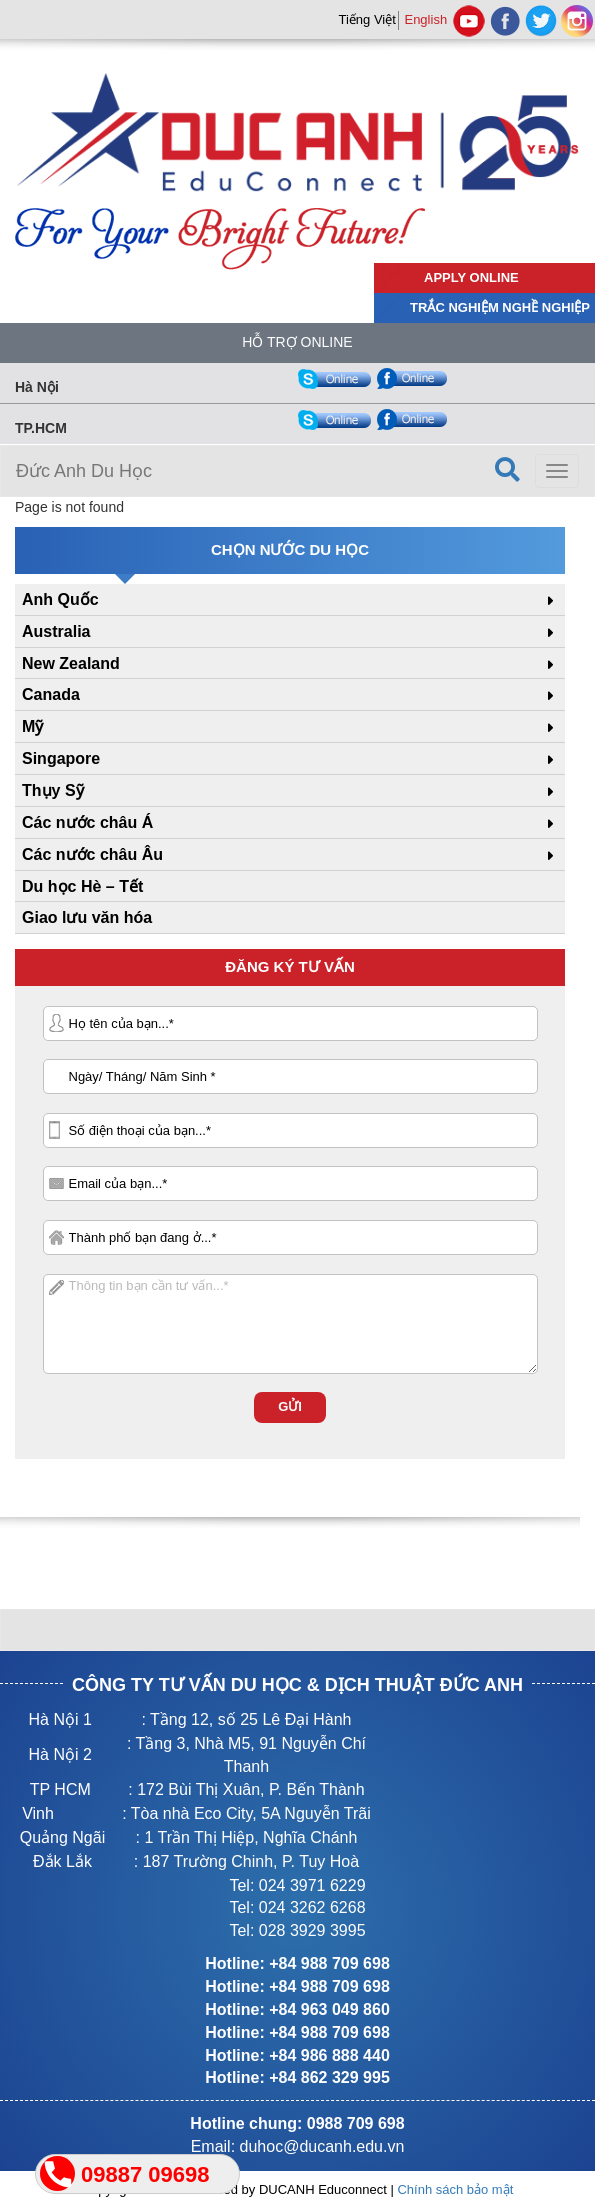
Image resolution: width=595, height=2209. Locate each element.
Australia (56, 631)
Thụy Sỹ (53, 790)
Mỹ (32, 726)
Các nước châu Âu (92, 854)
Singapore (61, 758)
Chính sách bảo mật (455, 2189)
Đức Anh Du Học (84, 471)
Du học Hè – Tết (82, 886)
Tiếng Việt (366, 19)
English (425, 19)
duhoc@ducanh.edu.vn (322, 2146)
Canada (51, 694)
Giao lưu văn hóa (87, 917)
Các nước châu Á (87, 822)
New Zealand (71, 663)
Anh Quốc (60, 599)
